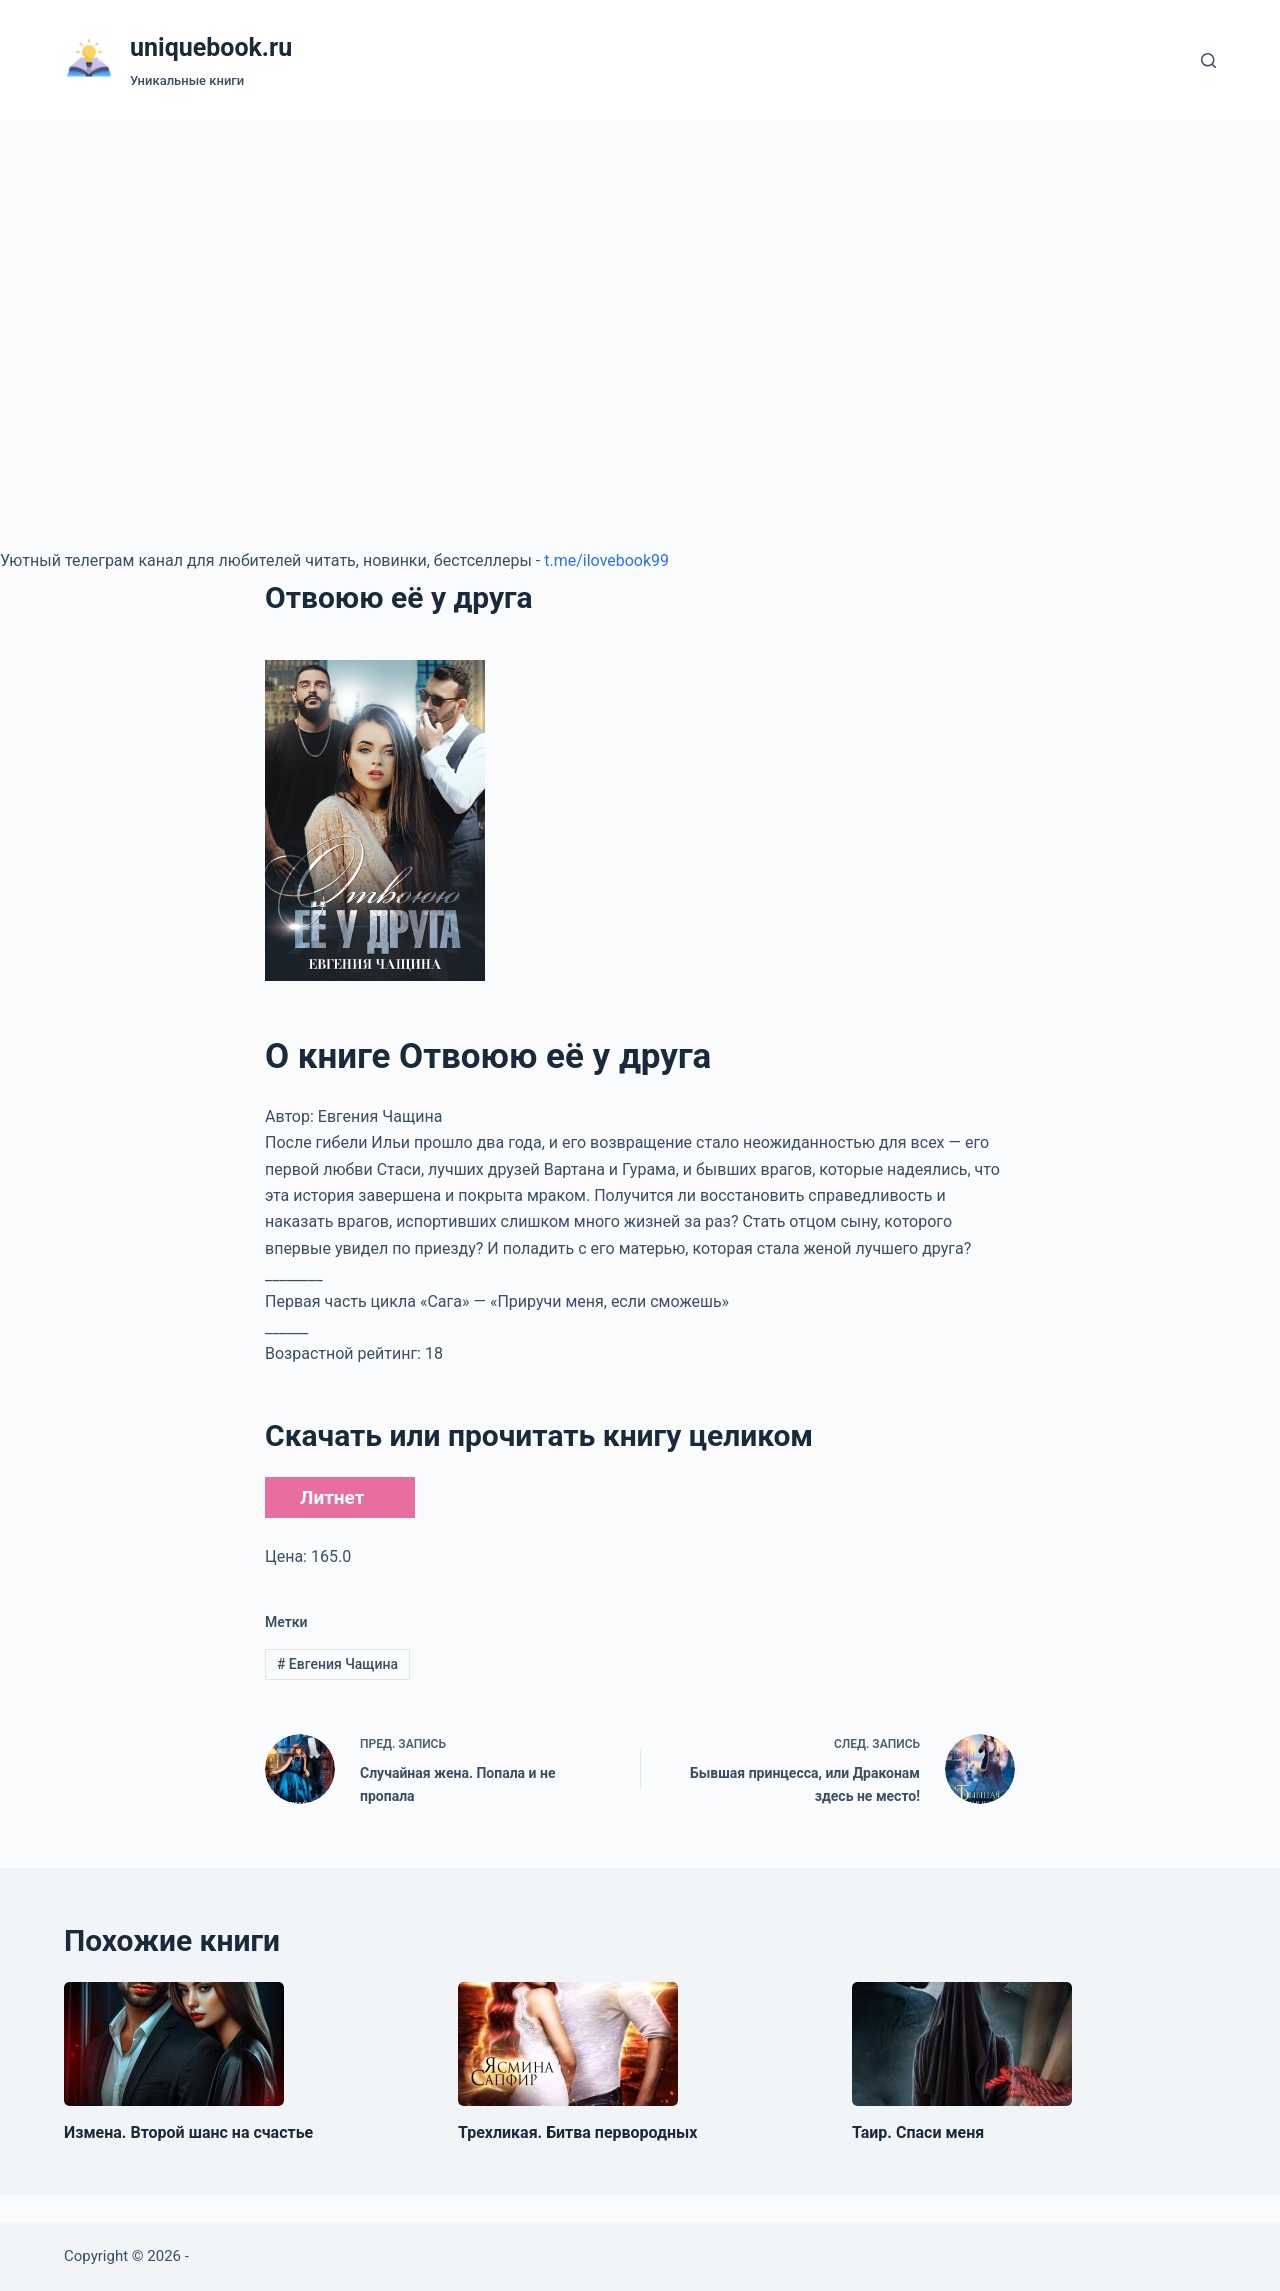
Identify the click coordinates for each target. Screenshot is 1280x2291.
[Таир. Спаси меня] (962, 2044)
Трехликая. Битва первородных (578, 2132)
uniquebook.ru (211, 47)
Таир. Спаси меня (918, 2132)
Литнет (332, 1497)
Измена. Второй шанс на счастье (188, 2132)
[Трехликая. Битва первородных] (568, 2044)
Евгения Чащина (337, 1664)
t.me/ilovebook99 (606, 560)
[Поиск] (1208, 60)
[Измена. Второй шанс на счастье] (174, 2044)
